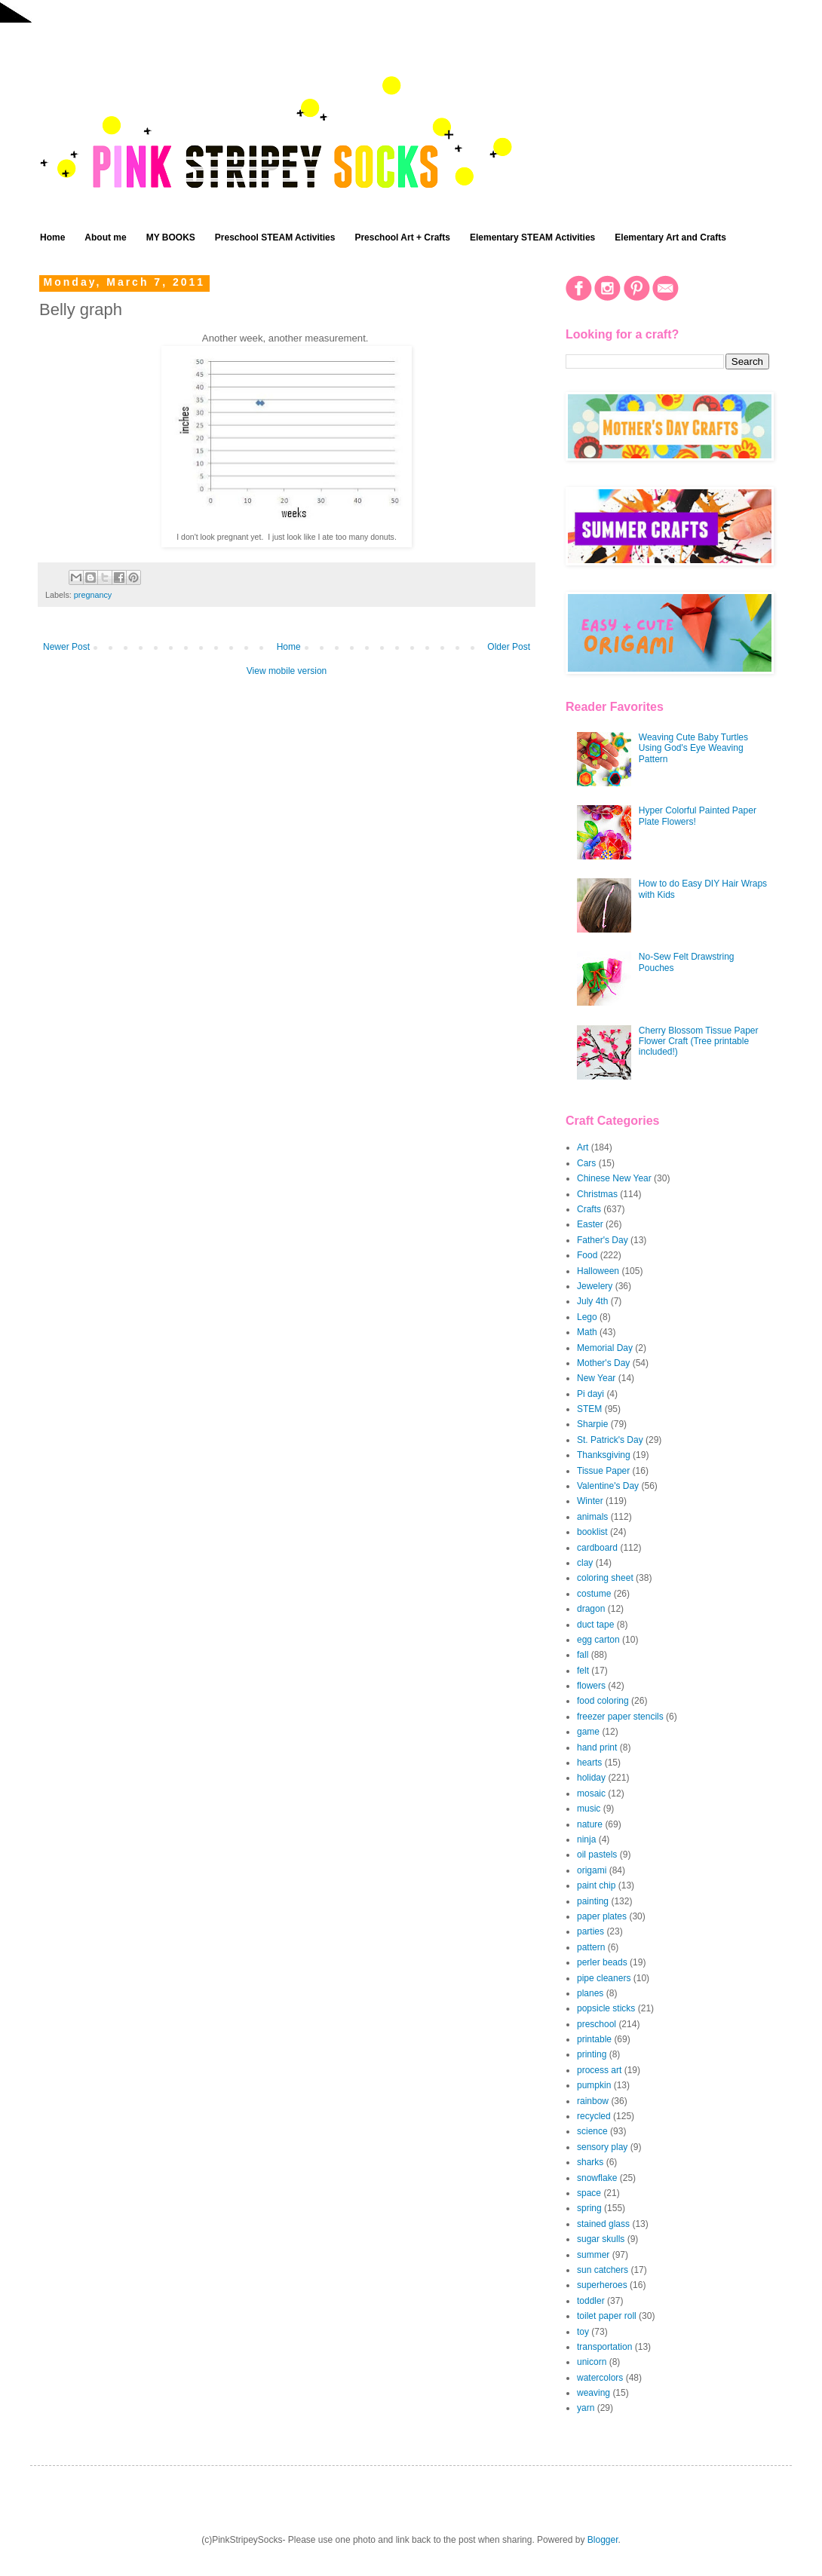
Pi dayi (590, 1394)
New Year (596, 1378)
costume (594, 1593)
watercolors (600, 2377)
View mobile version (287, 671)
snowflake (597, 2178)
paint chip (596, 1885)
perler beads (602, 1962)
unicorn (591, 2362)
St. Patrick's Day (610, 1440)
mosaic (591, 1793)
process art (599, 2070)
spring (589, 2208)
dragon (591, 1608)
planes (590, 1993)
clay (585, 1563)
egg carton (598, 1639)
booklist (592, 1532)
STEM (589, 1409)
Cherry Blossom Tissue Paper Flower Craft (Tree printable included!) (699, 1041)
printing (591, 2054)
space (589, 2193)
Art (582, 1147)
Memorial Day (605, 1348)
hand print (597, 1747)
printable (594, 2039)
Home (52, 237)
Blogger (602, 2540)
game (588, 1731)
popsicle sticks (606, 2008)
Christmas (597, 1194)
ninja (586, 1839)
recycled (594, 2116)
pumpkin (594, 2085)
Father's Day (602, 1240)
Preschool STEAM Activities (275, 237)
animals (592, 1517)
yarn (585, 2408)
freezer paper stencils (620, 1716)
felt (583, 1670)
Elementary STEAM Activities (532, 237)
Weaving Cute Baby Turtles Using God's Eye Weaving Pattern (693, 748)
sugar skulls (600, 2239)
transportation (604, 2347)
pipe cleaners (603, 1978)
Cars (586, 1163)
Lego (587, 1317)
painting (593, 1901)
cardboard (597, 1547)
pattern (591, 1947)
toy (583, 2331)
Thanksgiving (603, 1455)
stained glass (603, 2224)
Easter (590, 1224)
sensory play (602, 2147)
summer (593, 2255)
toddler (591, 2301)
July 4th (592, 1301)
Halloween (598, 1271)
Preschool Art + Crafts (402, 237)
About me (105, 237)
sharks (590, 2162)
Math (587, 1332)
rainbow (593, 2101)
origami (591, 1870)
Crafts (589, 1209)
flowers (591, 1685)
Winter (590, 1501)
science (592, 2131)
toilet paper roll (606, 2316)
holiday (591, 1777)
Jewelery (594, 1286)
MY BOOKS (170, 237)
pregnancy (93, 594)
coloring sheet (605, 1578)
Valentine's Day (608, 1486)
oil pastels (597, 1854)
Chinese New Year (614, 1178)
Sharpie (592, 1424)
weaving (593, 2393)
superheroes (602, 2285)
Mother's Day (603, 1363)
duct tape (595, 1624)
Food (587, 1255)
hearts (589, 1762)
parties (590, 1931)
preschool (596, 2024)
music (588, 1808)
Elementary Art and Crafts (670, 237)
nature (590, 1824)
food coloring (603, 1700)
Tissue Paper (603, 1471)
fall (582, 1654)
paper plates (602, 1916)
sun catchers (602, 2270)
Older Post (508, 647)
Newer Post (66, 647)
